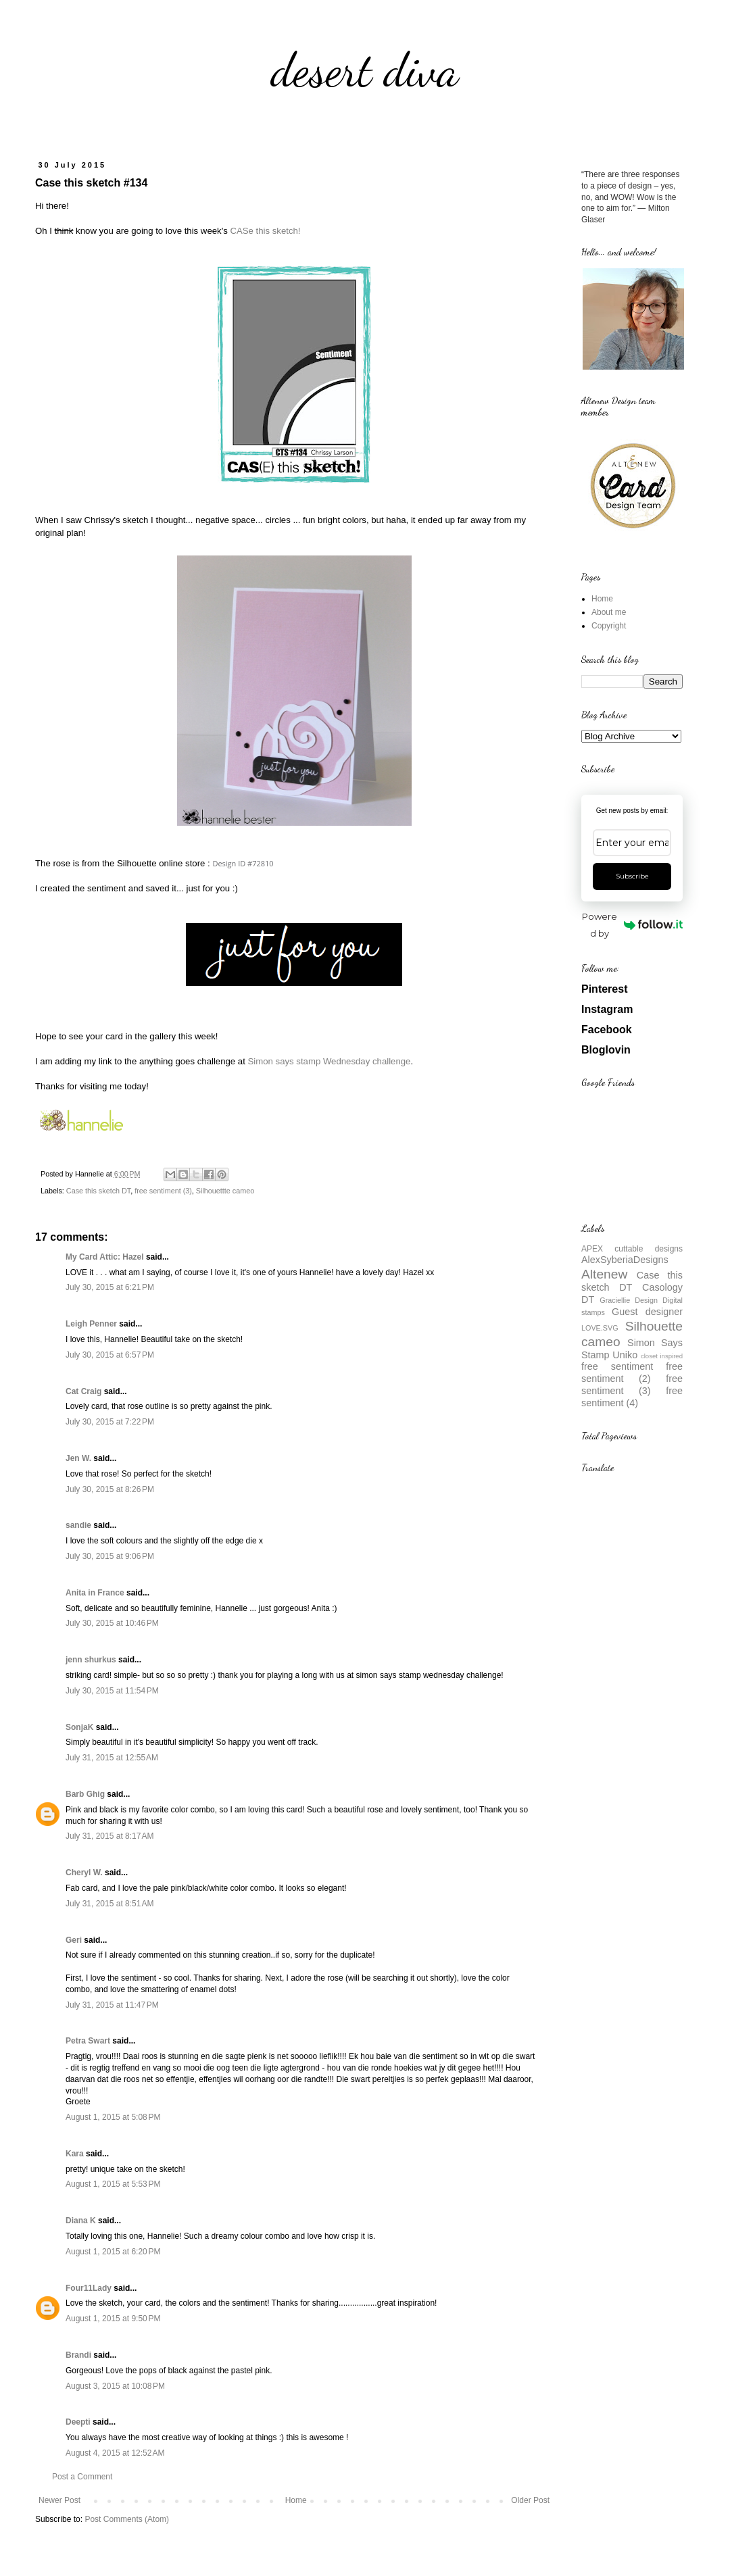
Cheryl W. (84, 1872)
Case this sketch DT (98, 1191)
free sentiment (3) (163, 1191)
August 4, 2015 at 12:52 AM (115, 2453)
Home (296, 2500)
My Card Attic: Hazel (105, 1257)
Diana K (81, 2220)
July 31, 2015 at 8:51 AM (109, 1903)
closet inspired (662, 1356)
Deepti (78, 2422)
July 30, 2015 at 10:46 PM (112, 1623)
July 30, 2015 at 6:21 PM (110, 1287)
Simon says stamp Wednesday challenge (329, 1061)
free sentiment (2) (632, 1372)
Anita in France (95, 1592)
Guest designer (647, 1311)
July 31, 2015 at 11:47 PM (112, 2005)
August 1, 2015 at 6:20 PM (113, 2251)
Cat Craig (83, 1391)
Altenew (604, 1274)
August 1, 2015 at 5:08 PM (113, 2117)
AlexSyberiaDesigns (624, 1259)
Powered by (632, 925)
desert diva (365, 70)
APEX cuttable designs (632, 1249)
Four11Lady (89, 2288)
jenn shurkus (91, 1659)
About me (608, 612)
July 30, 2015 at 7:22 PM (110, 1422)
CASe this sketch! (265, 231)
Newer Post (59, 2500)
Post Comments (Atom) (126, 2519)
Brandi (78, 2355)
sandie (78, 1525)
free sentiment (617, 1366)
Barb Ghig (85, 1794)
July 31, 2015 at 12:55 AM (112, 1757)
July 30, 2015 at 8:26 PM (110, 1489)
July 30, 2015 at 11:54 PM (112, 1690)
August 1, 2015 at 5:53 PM (113, 2184)
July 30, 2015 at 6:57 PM (110, 1355)
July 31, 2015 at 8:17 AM (109, 1836)
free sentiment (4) (632, 1396)
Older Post (530, 2500)
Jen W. (78, 1458)
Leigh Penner (91, 1324)
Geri (74, 1940)
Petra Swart (88, 2041)
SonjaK (79, 1727)
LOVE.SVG (599, 1328)
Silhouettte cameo (225, 1191)
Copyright (608, 625)
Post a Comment (82, 2476)
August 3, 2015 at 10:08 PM (115, 2386)
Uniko (624, 1354)
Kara (75, 2153)
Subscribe (632, 876)
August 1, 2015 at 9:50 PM (113, 2318)
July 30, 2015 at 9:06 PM (110, 1556)
